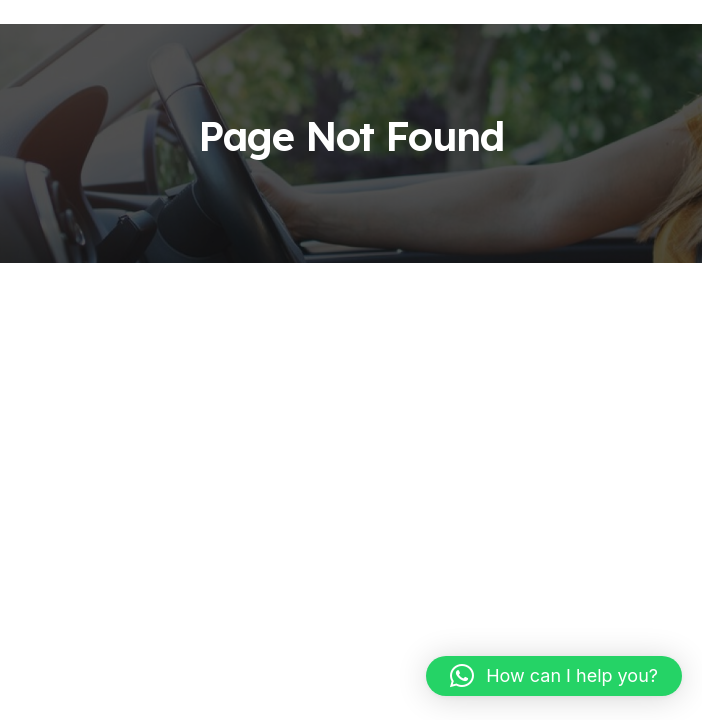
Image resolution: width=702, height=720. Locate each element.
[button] (554, 676)
